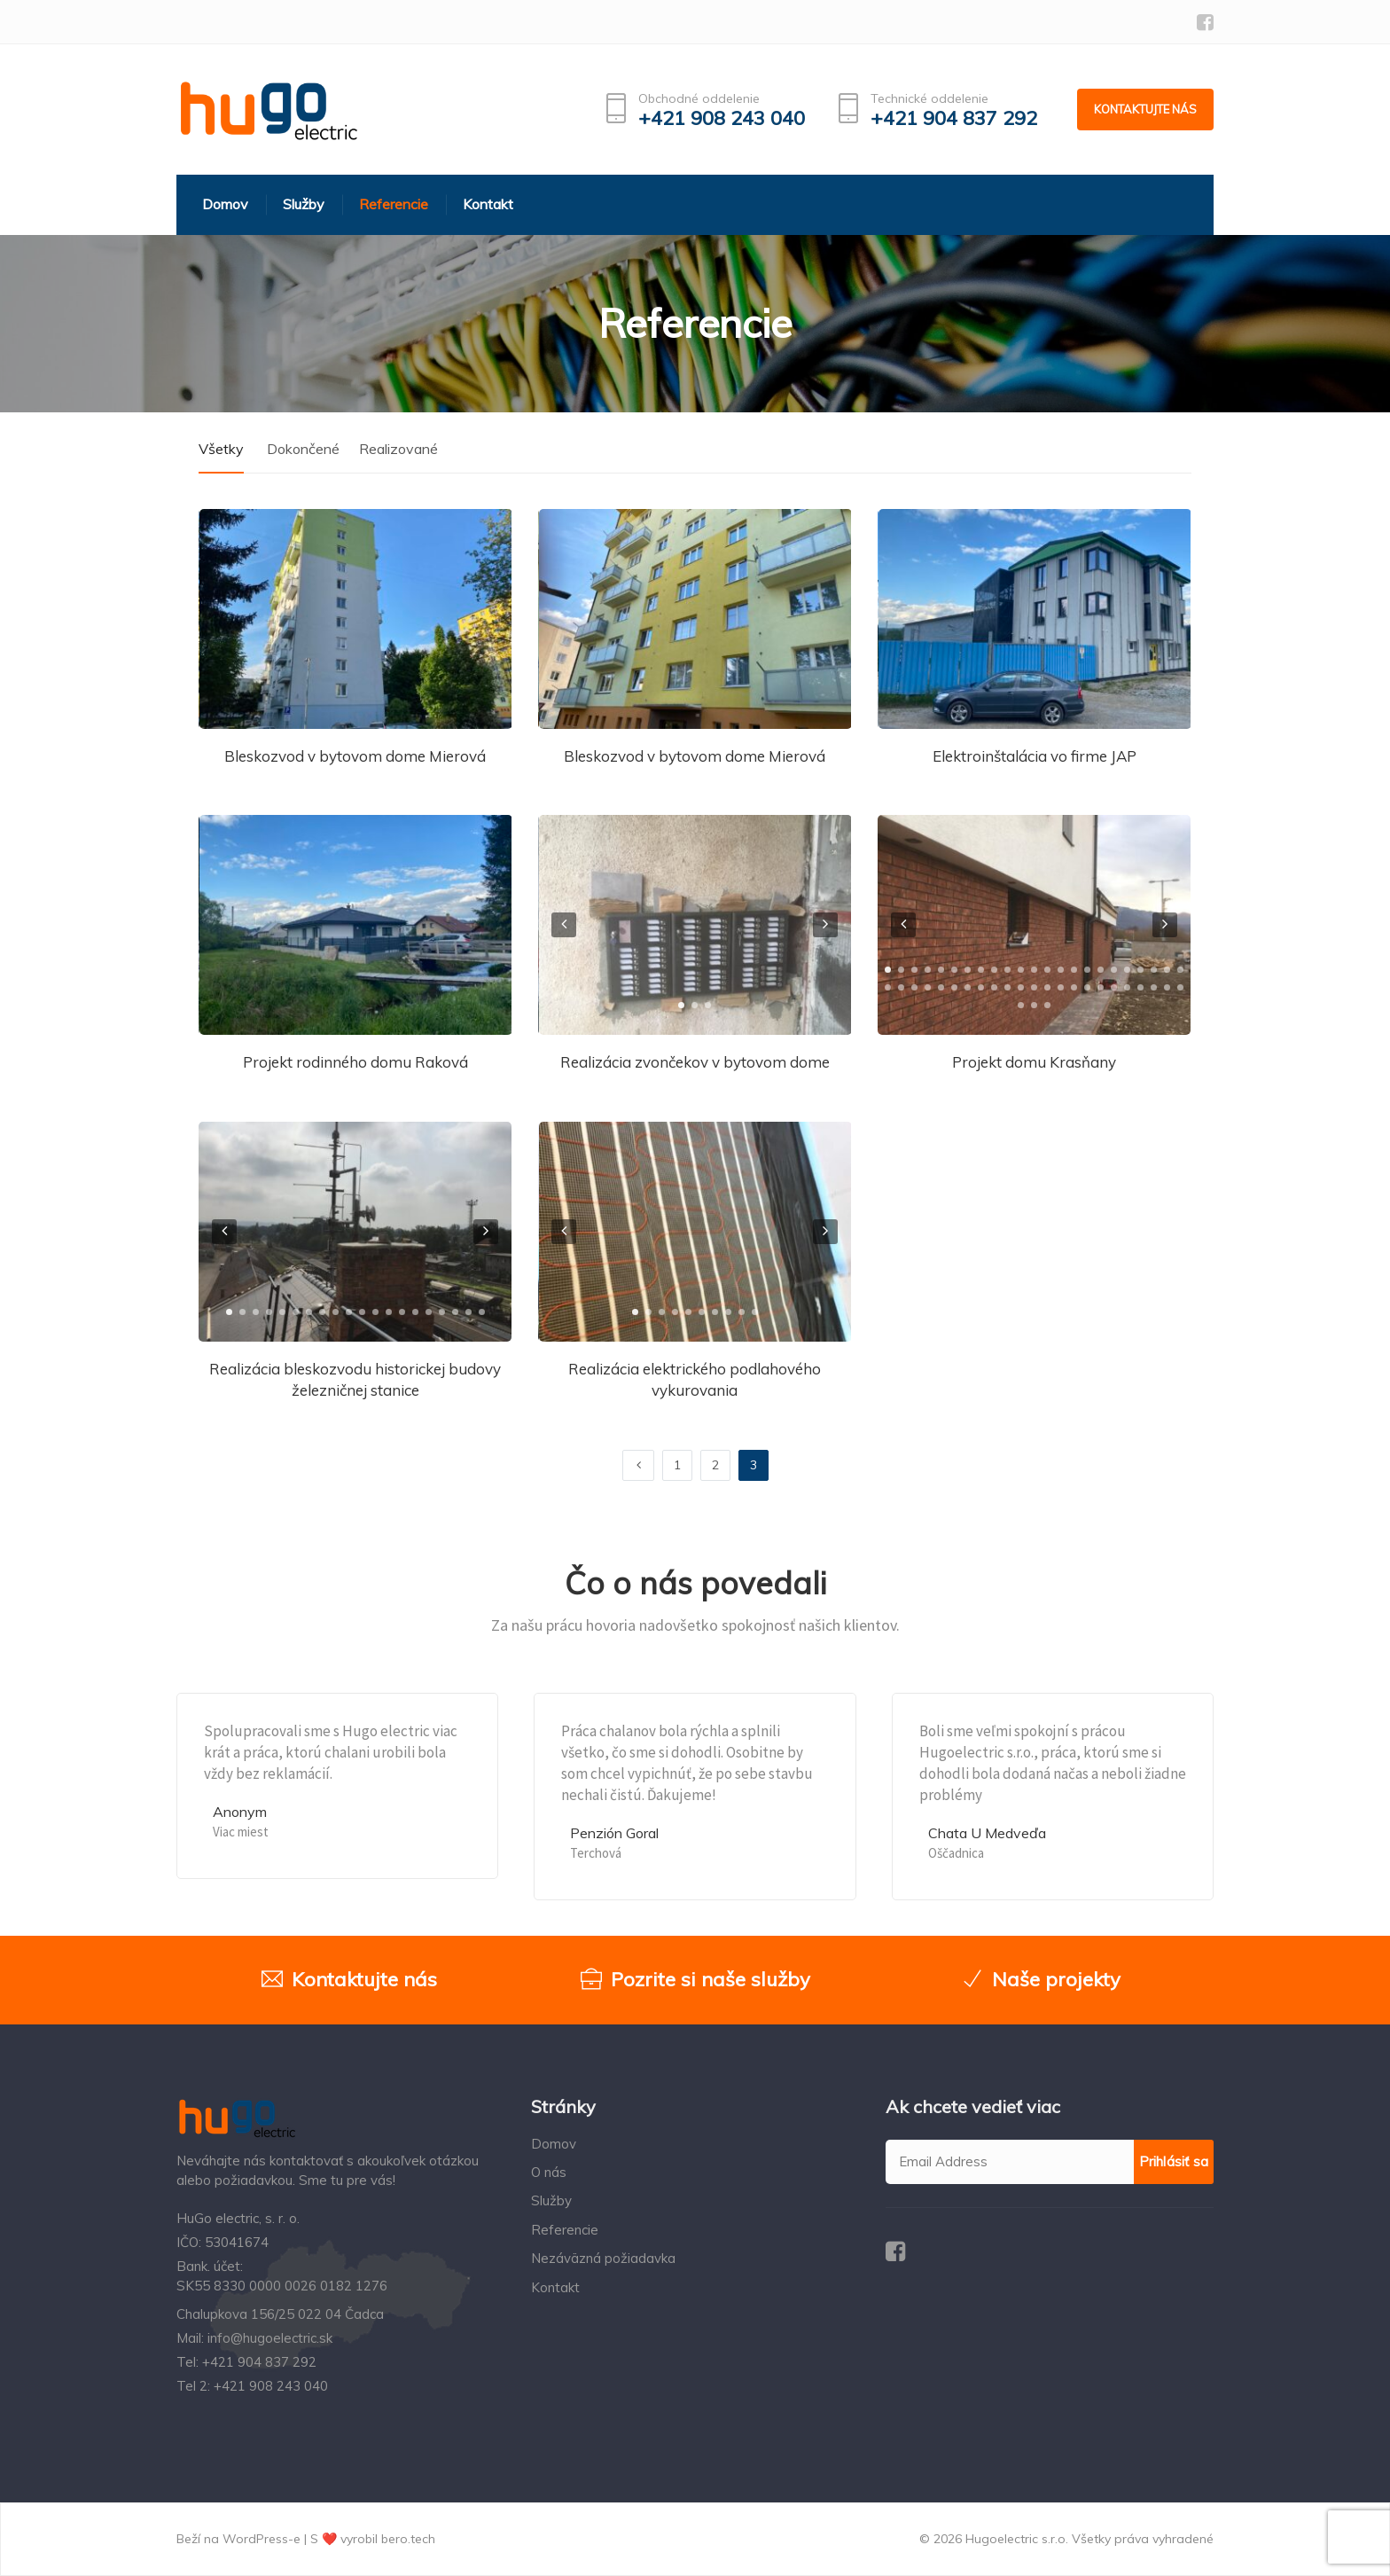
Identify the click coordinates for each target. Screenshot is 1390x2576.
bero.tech (408, 2539)
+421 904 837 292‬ (259, 2361)
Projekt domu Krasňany (1034, 1062)
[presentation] (563, 924)
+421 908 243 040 (721, 118)
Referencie (564, 2229)
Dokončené (303, 449)
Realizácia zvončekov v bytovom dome (695, 1062)
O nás (548, 2172)
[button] (681, 1005)
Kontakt (555, 2287)
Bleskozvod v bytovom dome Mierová (355, 756)
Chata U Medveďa (987, 1833)
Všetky (221, 449)
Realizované (398, 449)
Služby (551, 2200)
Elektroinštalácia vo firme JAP (1034, 756)
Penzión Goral (614, 1833)
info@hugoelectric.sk (269, 2337)
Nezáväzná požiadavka (603, 2258)
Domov (553, 2143)
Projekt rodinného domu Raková (355, 1062)
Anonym (240, 1811)
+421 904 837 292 (954, 118)
